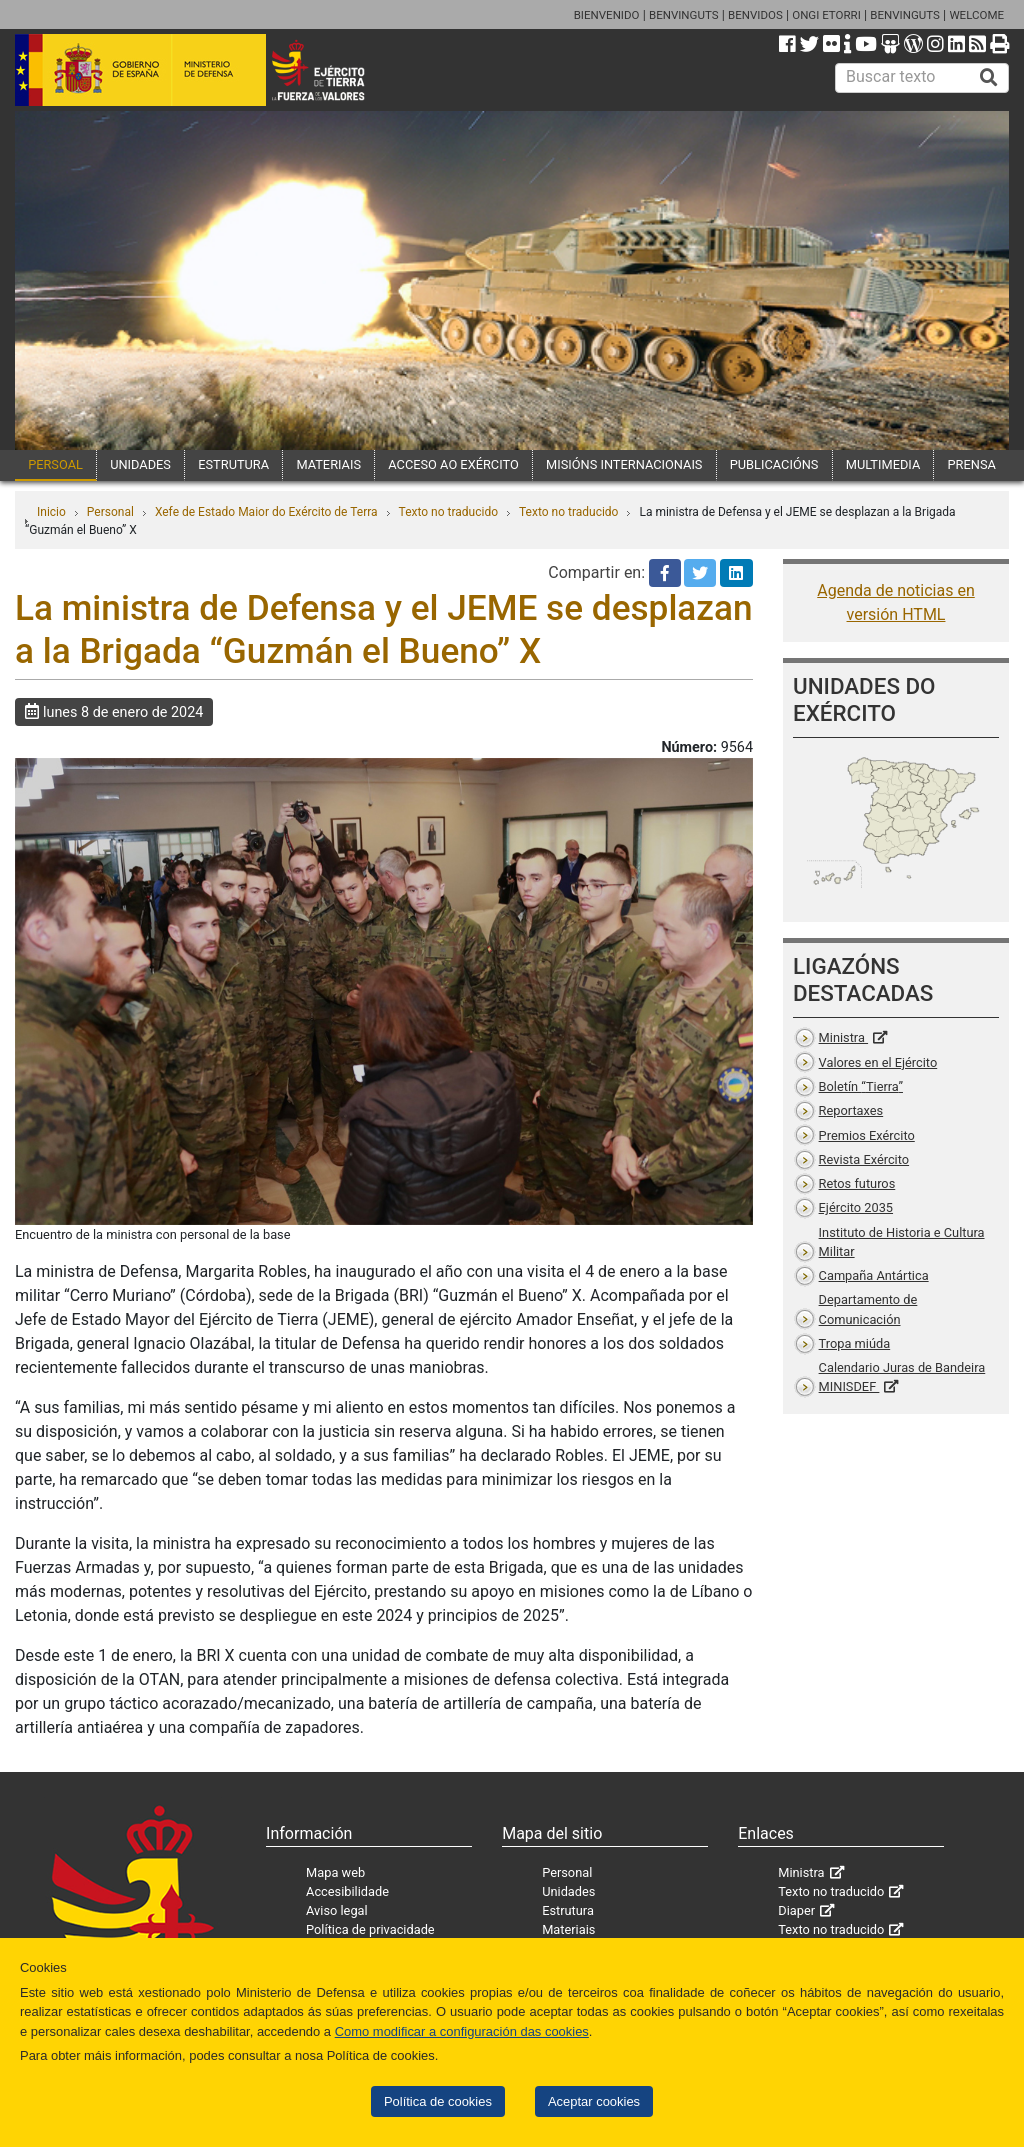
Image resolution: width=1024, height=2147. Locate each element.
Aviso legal (337, 1910)
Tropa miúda (855, 1343)
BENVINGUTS (684, 15)
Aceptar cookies (594, 2101)
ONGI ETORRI (826, 15)
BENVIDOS (755, 15)
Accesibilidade (347, 1891)
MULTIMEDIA (883, 464)
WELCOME (976, 15)
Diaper (796, 1910)
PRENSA (972, 464)
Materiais (568, 1929)
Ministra (843, 1037)
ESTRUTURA (233, 464)
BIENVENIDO (607, 15)
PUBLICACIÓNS (774, 464)
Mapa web (335, 1872)
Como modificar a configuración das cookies (462, 2031)
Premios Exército (867, 1135)
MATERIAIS (328, 464)
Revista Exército (864, 1159)
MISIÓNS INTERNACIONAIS (624, 464)
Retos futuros (857, 1183)
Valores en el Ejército (878, 1062)
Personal (110, 512)
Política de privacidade (370, 1929)
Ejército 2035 (856, 1207)
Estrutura (568, 1910)
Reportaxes (851, 1110)
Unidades (568, 1891)
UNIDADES (140, 464)
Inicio (51, 512)
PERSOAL (55, 464)
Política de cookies (438, 2101)
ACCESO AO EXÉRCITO (453, 464)
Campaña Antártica (874, 1275)
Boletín (861, 1086)
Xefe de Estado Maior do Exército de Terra (266, 512)
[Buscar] (989, 78)
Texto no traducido (448, 512)
